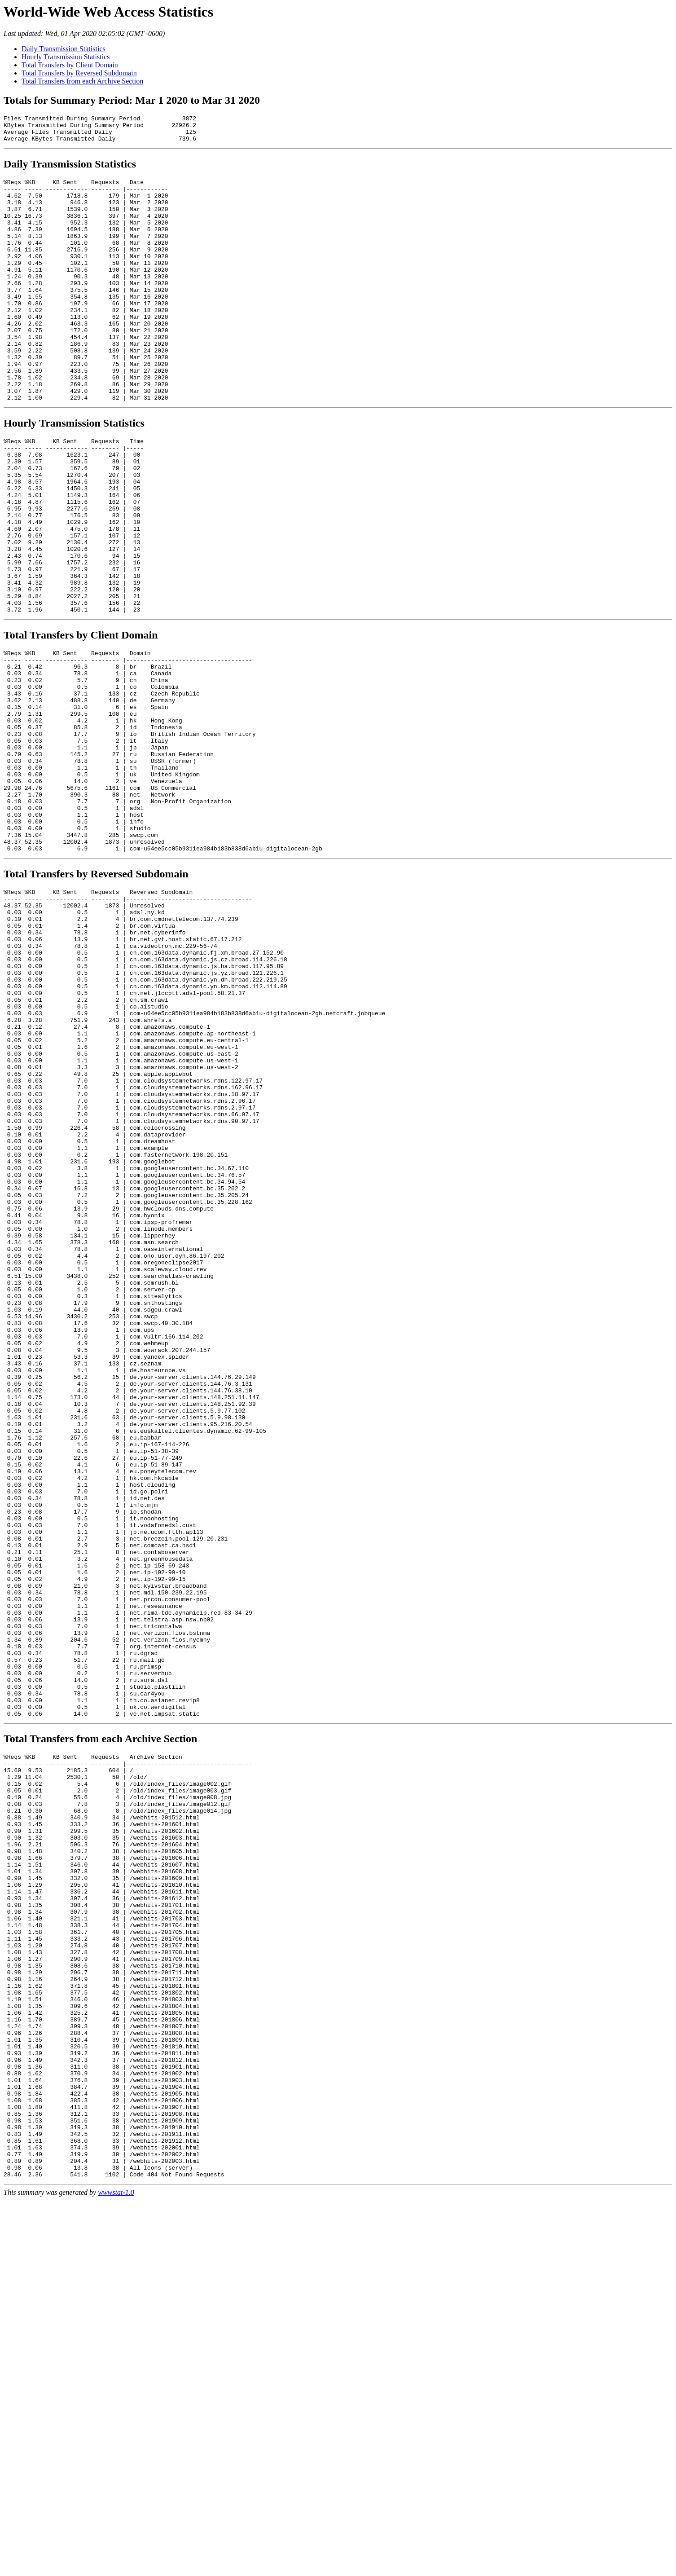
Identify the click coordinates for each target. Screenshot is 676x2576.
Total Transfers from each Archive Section (82, 81)
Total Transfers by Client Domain (70, 65)
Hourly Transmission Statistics (66, 57)
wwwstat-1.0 (116, 2568)
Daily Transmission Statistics (63, 49)
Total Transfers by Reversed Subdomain (79, 73)
